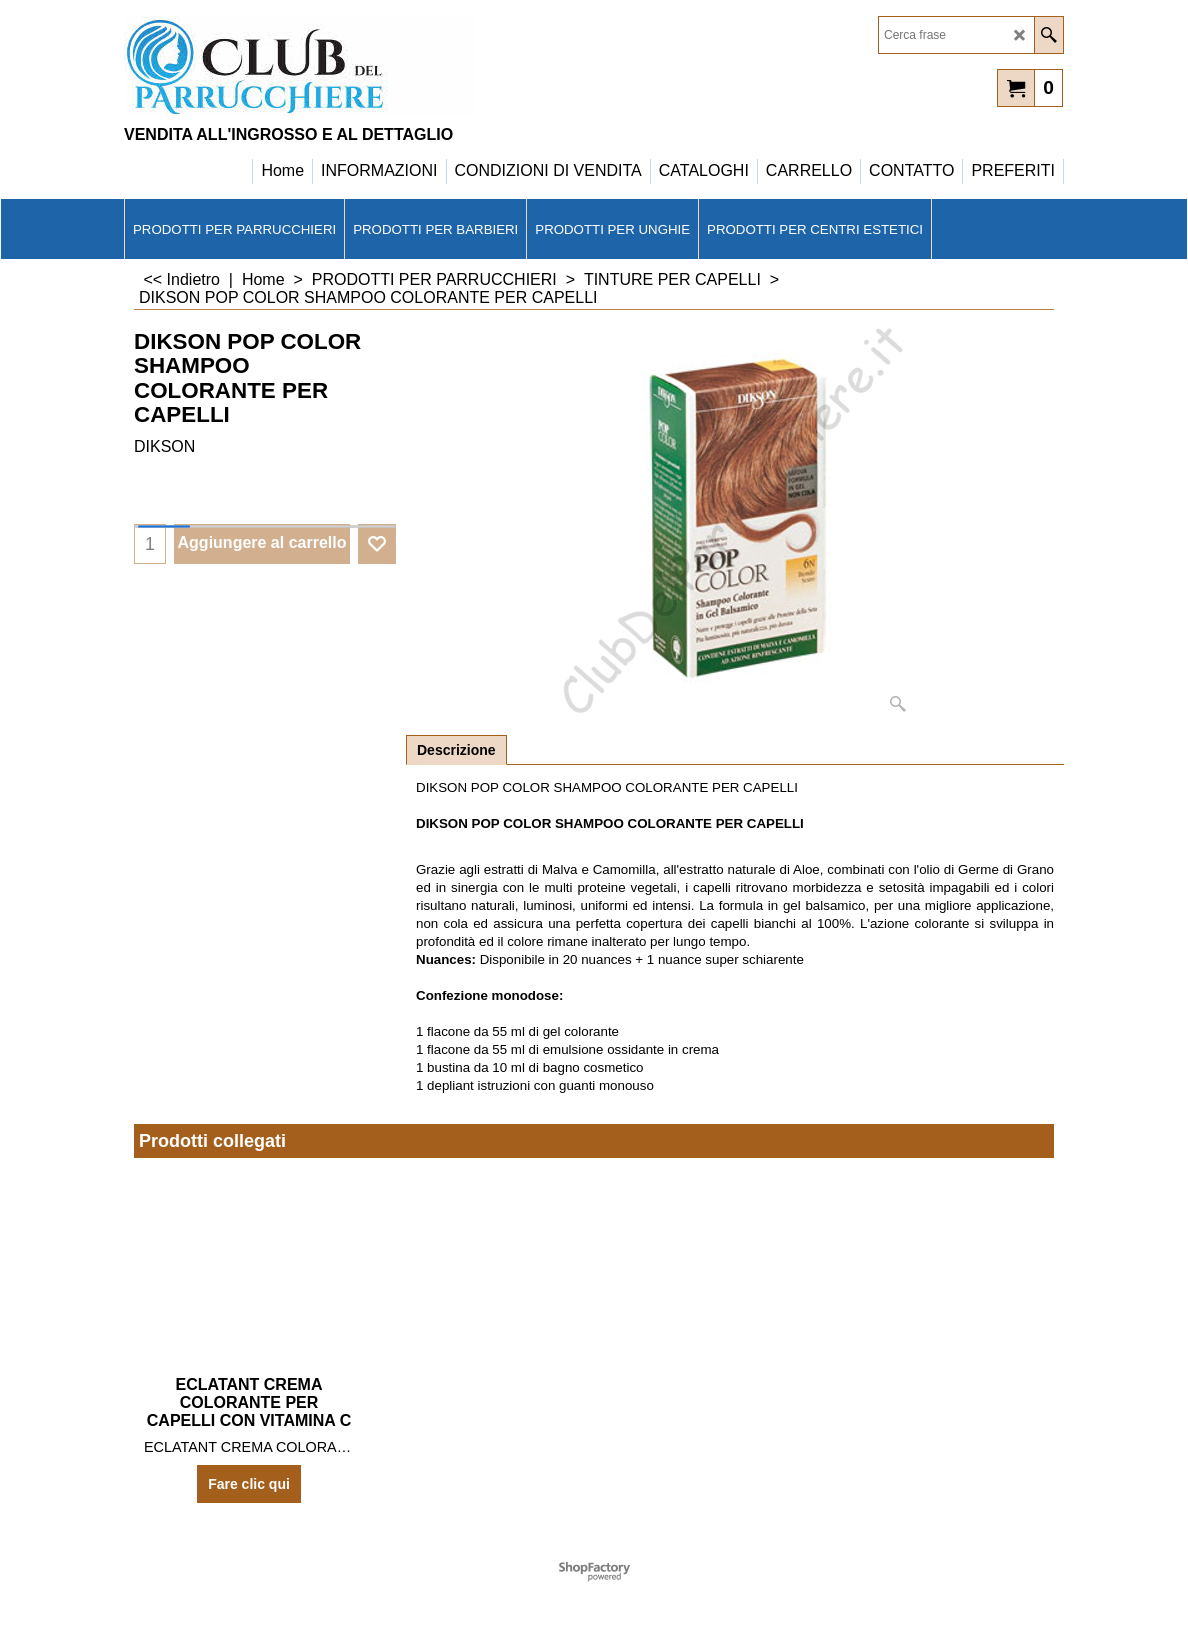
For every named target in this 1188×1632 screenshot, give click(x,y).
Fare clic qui (249, 1484)
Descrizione (456, 750)
